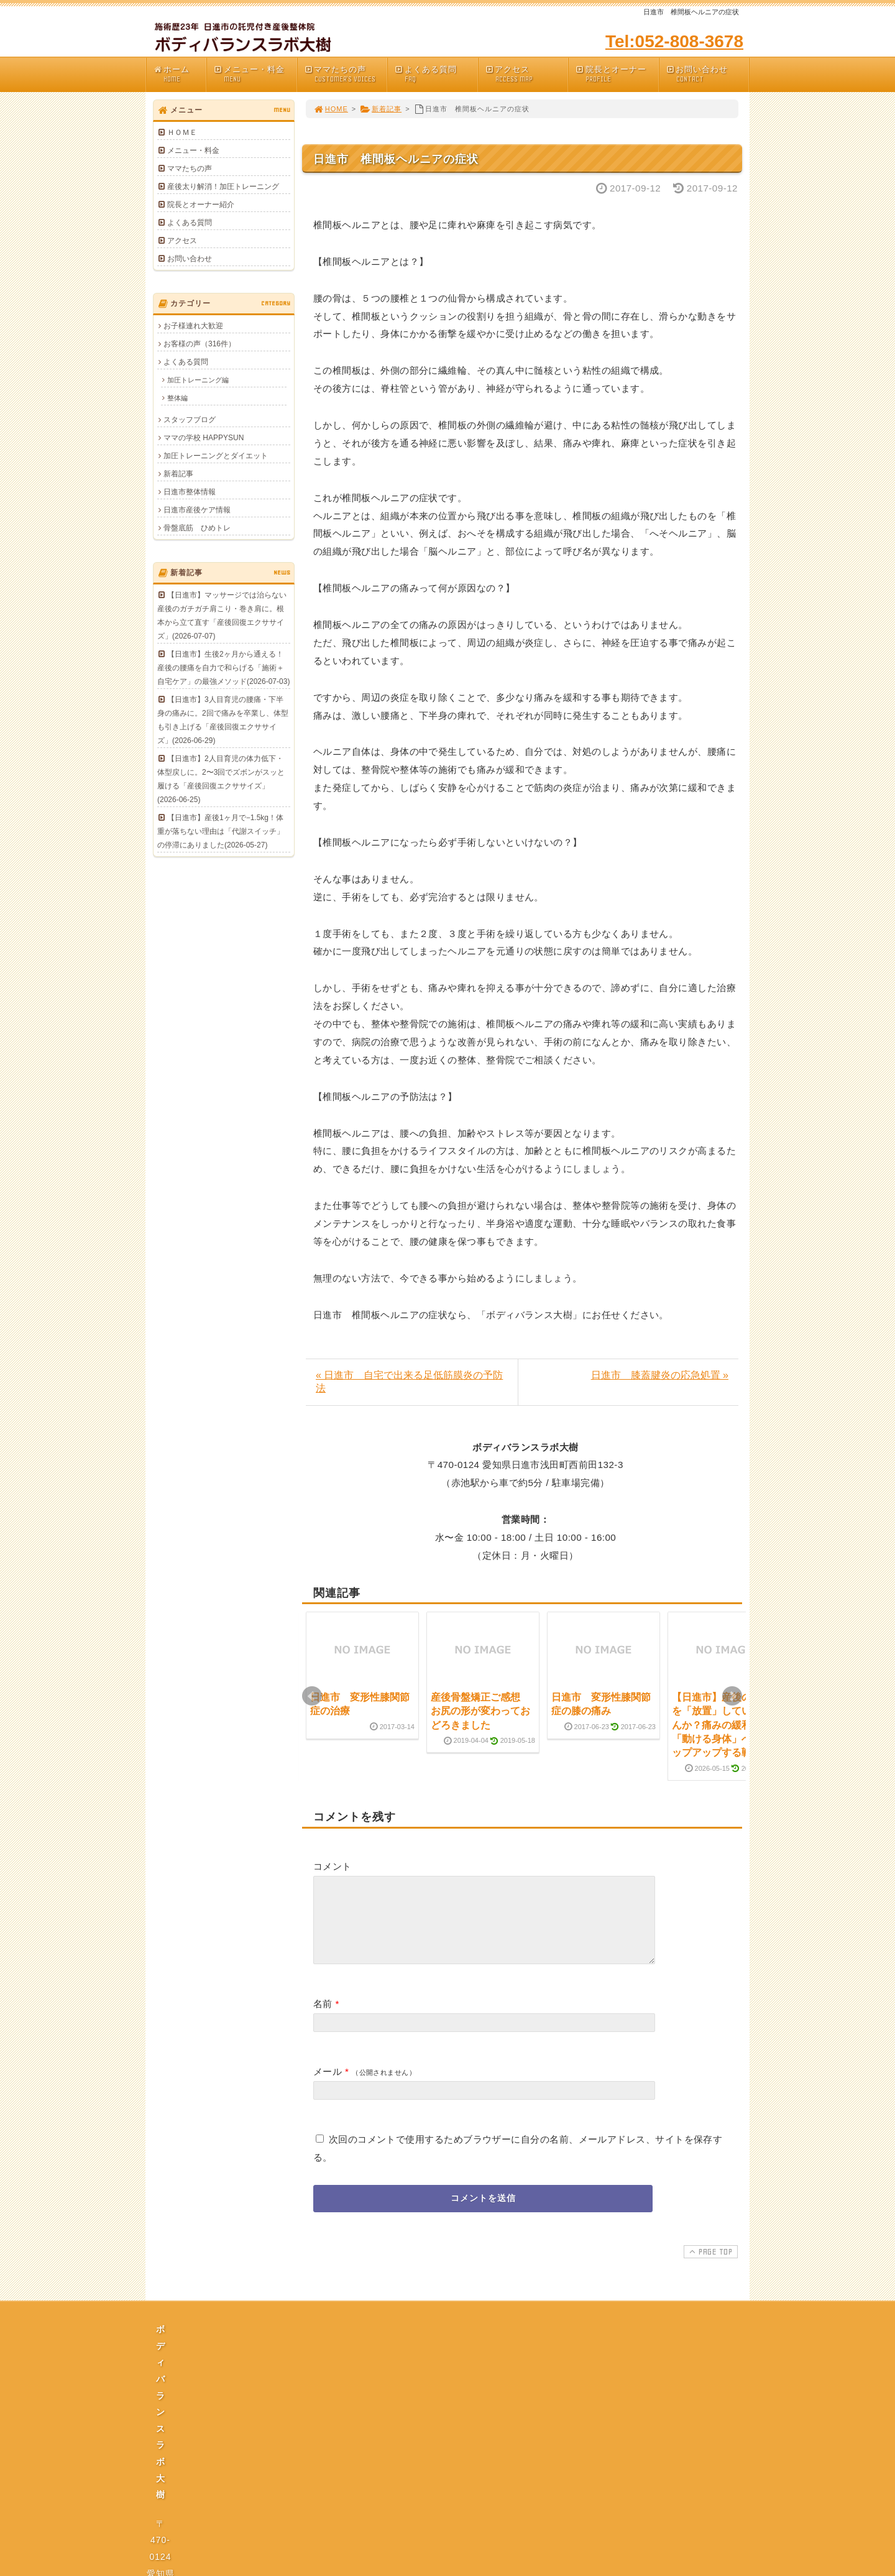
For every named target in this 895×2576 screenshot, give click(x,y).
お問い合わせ (707, 74)
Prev (312, 1696)
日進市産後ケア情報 (197, 510)
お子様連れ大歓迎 (193, 325)
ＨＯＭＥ (182, 132)
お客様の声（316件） (199, 343)
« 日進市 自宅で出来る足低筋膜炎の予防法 (409, 1381)
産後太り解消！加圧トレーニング (223, 186)
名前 (323, 2018)
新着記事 (381, 109)
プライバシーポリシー (451, 2459)
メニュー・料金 (254, 74)
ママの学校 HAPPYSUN (203, 437)
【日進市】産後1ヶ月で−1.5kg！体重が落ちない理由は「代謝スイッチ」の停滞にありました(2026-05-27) (220, 831)
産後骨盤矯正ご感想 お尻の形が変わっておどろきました (480, 1711)
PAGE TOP (709, 2266)
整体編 (177, 398)
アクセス (526, 74)
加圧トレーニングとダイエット (215, 455)
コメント (332, 1866)
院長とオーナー (616, 74)
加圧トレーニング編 (198, 380)
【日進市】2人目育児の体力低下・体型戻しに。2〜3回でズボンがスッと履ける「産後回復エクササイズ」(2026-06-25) (221, 779)
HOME (330, 109)
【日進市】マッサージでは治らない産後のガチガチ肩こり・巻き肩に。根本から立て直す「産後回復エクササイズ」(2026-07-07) (222, 615)
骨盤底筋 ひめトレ (197, 528)
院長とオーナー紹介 (200, 204)
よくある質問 (435, 74)
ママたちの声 (345, 74)
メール (327, 2086)
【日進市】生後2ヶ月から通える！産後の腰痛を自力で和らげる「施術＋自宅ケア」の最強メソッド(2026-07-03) (223, 668)
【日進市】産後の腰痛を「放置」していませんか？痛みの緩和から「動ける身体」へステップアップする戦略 (721, 1725)
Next (732, 1696)
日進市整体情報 (189, 491)
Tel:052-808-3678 (674, 41)
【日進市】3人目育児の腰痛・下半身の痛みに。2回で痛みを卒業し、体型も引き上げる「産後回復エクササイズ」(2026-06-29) (222, 720)
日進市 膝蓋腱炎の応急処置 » (659, 1375)
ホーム (179, 74)
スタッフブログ (189, 419)
